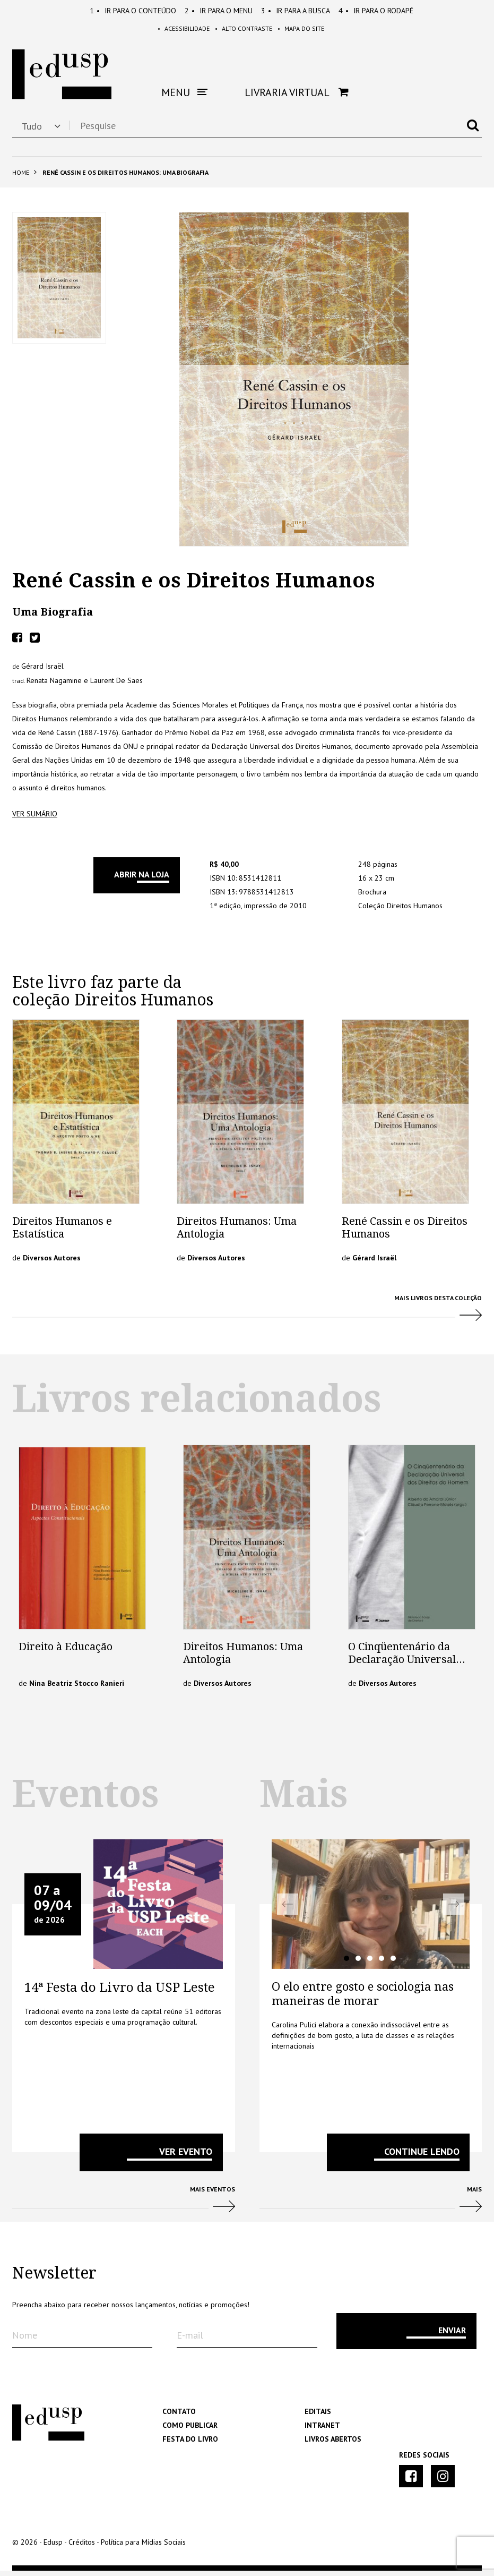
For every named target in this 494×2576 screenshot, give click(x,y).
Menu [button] (184, 98)
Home (20, 178)
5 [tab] (393, 1964)
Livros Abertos (333, 2444)
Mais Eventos (123, 2209)
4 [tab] (381, 1964)
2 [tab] (358, 1964)
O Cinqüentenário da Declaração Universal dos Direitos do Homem (407, 1665)
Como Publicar (190, 2430)
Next (453, 1910)
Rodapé (376, 10)
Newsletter (54, 2278)
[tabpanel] (371, 1909)
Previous (287, 1910)
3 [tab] (369, 1964)
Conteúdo (133, 10)
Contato (179, 2416)
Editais (318, 2416)
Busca (295, 10)
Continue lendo (422, 2157)
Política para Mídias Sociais (143, 2547)
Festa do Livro (190, 2444)
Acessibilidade (172, 32)
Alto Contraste (244, 32)
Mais (370, 2209)
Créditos (81, 2547)
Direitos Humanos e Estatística (62, 1233)
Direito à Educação (65, 1652)
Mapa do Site (313, 32)
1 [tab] (346, 1964)
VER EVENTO (185, 2157)
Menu (219, 10)
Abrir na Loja (141, 880)
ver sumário (34, 819)
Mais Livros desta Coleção (247, 1318)
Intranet (322, 2430)
